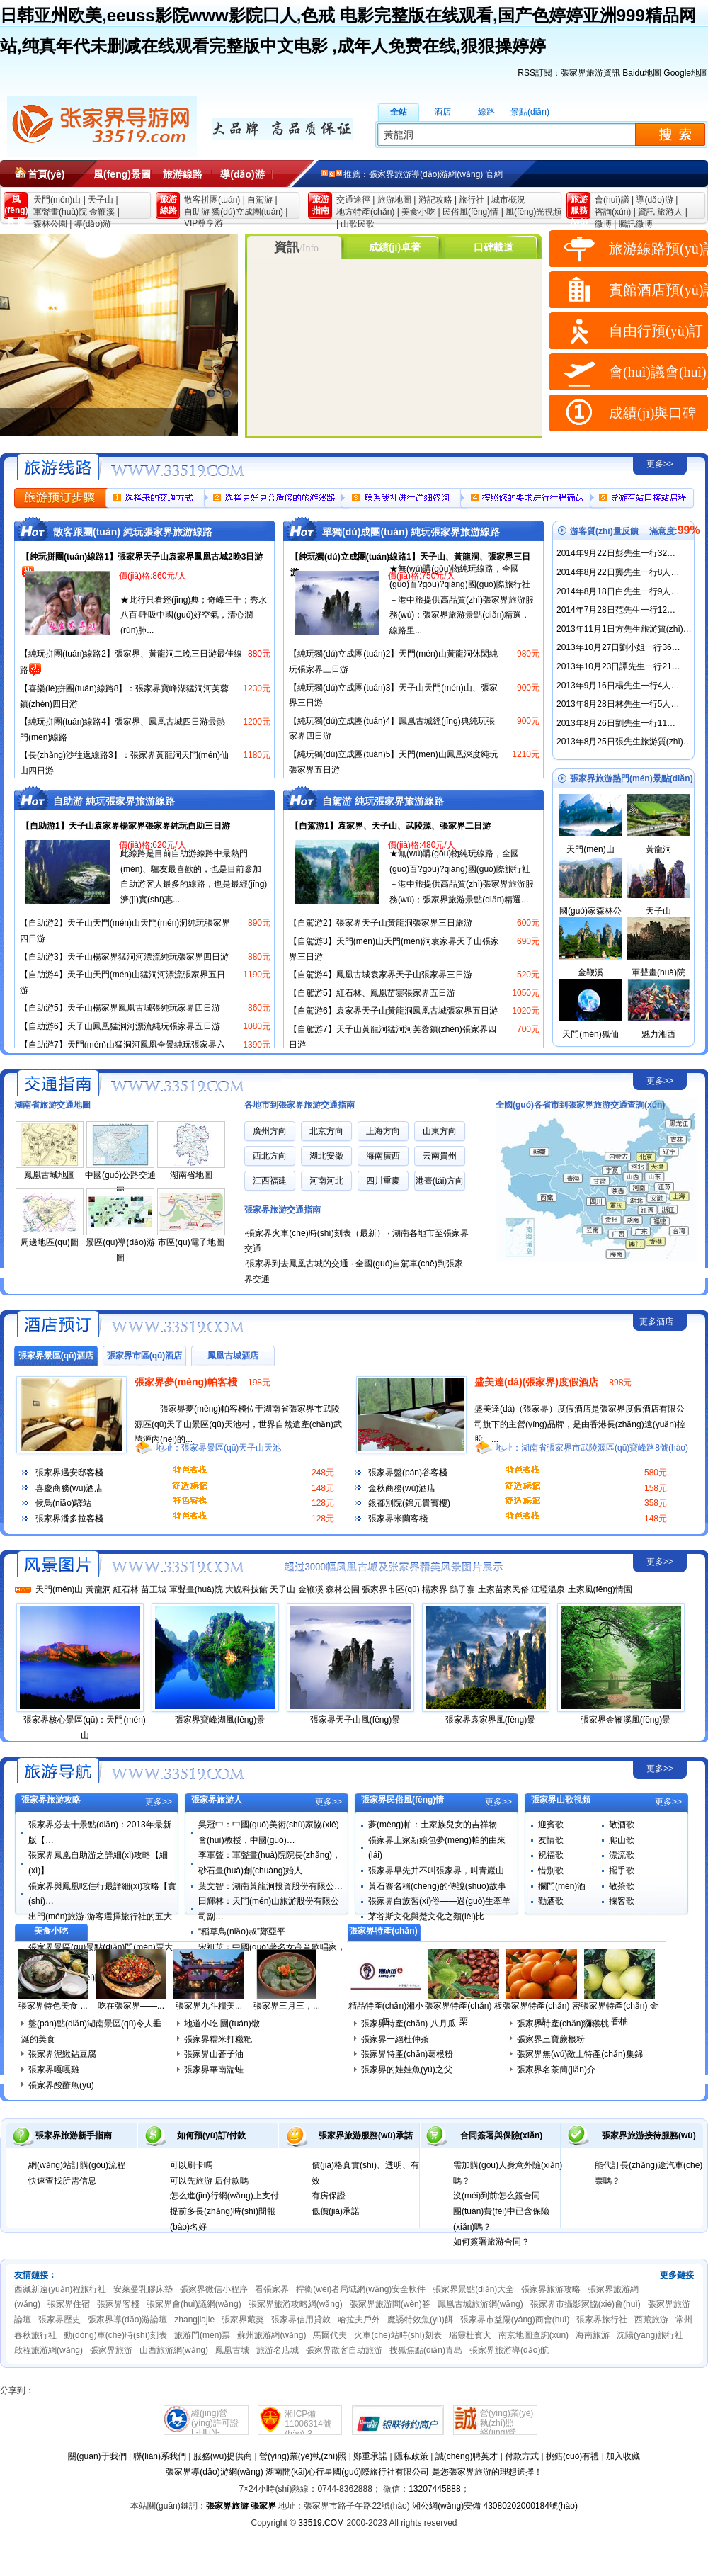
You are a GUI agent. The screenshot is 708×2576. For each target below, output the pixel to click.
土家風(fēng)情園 (600, 1589)
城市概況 (508, 200)
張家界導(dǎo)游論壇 (127, 2320)
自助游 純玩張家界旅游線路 (114, 801)
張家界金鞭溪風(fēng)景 (625, 1720)
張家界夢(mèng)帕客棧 (186, 1382)
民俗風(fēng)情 (470, 212)
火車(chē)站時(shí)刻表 (397, 2335)
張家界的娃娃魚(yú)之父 (406, 2070)
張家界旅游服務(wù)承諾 (366, 2135)
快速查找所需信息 (62, 2181)
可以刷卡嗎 (191, 2165)
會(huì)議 (612, 200)
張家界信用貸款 (301, 2320)
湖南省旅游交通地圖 (52, 1105)
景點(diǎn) (529, 112)
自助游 (197, 212)
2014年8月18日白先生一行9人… (617, 591)
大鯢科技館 (246, 1589)
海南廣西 (383, 1156)
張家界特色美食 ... (52, 2006)
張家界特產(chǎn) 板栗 (464, 2013)
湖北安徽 (326, 1156)
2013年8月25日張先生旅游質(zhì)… (624, 742)
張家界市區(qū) (390, 1589)
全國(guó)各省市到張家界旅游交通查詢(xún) (580, 1105)
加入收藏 (623, 2456)
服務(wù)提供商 (222, 2456)
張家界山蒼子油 (214, 2054)
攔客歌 (621, 1901)
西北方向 (270, 1156)
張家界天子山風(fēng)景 (355, 1720)
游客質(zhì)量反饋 (604, 531)
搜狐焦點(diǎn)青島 (425, 2350)
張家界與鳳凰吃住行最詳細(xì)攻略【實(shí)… (102, 1894)
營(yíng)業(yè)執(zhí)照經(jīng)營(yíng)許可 (506, 2427)
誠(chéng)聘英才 (466, 2456)
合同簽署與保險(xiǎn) (501, 2135)
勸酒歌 (551, 1901)
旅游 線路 (168, 204)
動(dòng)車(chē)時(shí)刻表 (115, 2335)
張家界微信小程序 (214, 2289)
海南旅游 (593, 2335)
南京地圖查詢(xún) (533, 2335)
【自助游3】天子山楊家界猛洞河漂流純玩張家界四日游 (124, 957)
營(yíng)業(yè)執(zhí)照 (302, 2456)
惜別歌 (551, 1871)
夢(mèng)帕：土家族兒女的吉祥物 (432, 1824)
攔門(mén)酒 (562, 1886)
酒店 (442, 112)
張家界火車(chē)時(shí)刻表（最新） (315, 1233)
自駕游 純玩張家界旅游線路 (383, 801)
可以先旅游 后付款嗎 (209, 2181)
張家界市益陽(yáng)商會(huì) (515, 2320)
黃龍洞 (658, 849)
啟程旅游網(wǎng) (48, 2350)
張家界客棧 (118, 2304)
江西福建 (270, 1181)
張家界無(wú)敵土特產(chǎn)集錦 (580, 2054)
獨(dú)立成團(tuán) (247, 212)
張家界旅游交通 (56, 1081)
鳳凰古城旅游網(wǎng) (480, 2304)
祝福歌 (551, 1855)
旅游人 (670, 212)
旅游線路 (182, 174)
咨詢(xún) (613, 212)
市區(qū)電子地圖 (191, 1242)
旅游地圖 (394, 200)
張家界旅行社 (601, 2320)
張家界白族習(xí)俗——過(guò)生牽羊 (439, 1901)
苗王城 (153, 1589)
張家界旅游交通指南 (282, 1210)
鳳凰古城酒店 (232, 1356)
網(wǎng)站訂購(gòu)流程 (76, 2165)
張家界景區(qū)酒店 (56, 1356)
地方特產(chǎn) (365, 212)
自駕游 (260, 200)
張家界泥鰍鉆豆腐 (62, 2054)
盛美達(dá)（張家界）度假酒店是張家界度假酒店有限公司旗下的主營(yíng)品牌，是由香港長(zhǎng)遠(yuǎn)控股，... (579, 1424)
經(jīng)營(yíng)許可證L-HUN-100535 (215, 2427)
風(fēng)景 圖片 (16, 207)
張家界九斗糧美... (209, 2006)
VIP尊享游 (203, 223)
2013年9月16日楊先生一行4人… (617, 686)
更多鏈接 (677, 2275)
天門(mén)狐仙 (590, 1034)
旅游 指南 (320, 204)
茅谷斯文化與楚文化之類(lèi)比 (426, 1917)
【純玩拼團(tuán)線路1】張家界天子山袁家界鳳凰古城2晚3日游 (142, 557)
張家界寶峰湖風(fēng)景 (220, 1720)
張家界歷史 (59, 2320)
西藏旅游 (651, 2320)
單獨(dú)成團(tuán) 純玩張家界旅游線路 (411, 532)
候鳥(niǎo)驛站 (63, 1503)
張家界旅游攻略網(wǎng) (296, 2304)
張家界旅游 (111, 2350)
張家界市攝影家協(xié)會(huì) (585, 2304)
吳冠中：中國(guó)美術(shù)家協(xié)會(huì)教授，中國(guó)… (268, 1832)
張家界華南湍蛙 (214, 2070)
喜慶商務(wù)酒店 (69, 1488)
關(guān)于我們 (97, 2456)
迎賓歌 (551, 1824)
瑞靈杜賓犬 (470, 2335)
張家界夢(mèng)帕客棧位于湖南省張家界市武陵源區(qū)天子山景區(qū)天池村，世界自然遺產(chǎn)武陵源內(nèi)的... (238, 1424)
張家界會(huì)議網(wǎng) (194, 2304)
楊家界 (434, 1589)
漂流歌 (621, 1855)
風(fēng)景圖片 (122, 178)
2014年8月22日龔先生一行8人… (617, 572)
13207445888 (434, 2489)
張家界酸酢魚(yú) (61, 2085)
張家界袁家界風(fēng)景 (490, 1720)
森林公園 (50, 224)
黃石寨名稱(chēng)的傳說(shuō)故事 (437, 1886)
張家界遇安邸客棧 (69, 1472)
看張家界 (272, 2289)
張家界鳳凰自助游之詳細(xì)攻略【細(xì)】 (98, 1863)
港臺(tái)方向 (440, 1181)
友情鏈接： (35, 2275)
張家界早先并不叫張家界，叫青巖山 (436, 1871)
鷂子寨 (462, 1589)
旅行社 (471, 200)
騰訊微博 (636, 224)
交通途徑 (353, 200)
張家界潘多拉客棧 (69, 1519)
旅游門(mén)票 (202, 2335)
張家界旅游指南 (56, 1769)
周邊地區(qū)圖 (49, 1242)
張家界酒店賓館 (56, 1322)
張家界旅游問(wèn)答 (390, 2304)
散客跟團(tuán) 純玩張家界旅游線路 (132, 532)
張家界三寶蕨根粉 (551, 2039)
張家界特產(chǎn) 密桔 (542, 2013)
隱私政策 (411, 2456)
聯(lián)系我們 (159, 2456)
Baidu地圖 (641, 73)
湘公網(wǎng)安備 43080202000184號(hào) (495, 2506)
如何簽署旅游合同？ (491, 2242)
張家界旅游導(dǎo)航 (509, 2350)
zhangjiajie (194, 2320)
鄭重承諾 (370, 2456)
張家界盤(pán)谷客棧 (407, 1472)
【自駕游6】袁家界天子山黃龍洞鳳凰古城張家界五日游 (393, 1011)
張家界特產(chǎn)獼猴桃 (563, 2024)
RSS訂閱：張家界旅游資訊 (569, 73)
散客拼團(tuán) (212, 200)
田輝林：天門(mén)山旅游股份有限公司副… (268, 1909)
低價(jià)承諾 (336, 2211)
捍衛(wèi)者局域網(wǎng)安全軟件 (361, 2289)
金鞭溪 (102, 212)
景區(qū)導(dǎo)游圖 (120, 1250)
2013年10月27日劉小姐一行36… (618, 647)
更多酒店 (656, 1322)
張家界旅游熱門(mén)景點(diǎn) (631, 778)
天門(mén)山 (57, 200)
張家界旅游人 (216, 1800)
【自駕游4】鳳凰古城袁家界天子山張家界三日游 (380, 975)
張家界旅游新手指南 (73, 2135)
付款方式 (522, 2456)
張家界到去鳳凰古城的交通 (297, 1264)
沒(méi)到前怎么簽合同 (496, 2196)
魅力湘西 (658, 1034)
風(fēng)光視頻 (533, 212)
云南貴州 (440, 1156)
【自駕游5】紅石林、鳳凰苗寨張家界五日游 (372, 993)
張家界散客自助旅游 (344, 2350)
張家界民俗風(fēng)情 (402, 1800)
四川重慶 (383, 1181)
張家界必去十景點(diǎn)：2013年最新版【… (99, 1832)
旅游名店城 (277, 2350)
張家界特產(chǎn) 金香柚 (619, 2013)
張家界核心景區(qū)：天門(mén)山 (84, 1727)
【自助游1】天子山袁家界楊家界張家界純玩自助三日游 (125, 826)
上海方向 (383, 1131)
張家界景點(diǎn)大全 (473, 2289)
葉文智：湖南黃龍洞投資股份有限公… (270, 1886)
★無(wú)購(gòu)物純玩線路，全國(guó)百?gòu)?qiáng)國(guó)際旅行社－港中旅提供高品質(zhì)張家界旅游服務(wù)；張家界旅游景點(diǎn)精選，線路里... (461, 599)
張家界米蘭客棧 (398, 1519)
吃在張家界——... (131, 2006)
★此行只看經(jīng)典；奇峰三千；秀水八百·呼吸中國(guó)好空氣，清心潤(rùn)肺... (193, 615)
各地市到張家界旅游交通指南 (299, 1105)
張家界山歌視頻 (560, 1800)
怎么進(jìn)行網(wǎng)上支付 (224, 2196)
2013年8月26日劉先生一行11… (615, 723)
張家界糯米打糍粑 (218, 2039)
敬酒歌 (621, 1824)
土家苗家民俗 (503, 1589)
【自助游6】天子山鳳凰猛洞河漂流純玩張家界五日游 (120, 1026)
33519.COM (321, 2523)
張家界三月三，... (286, 2006)
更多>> (659, 464)
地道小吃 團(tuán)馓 (222, 2024)
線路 (486, 112)
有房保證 (329, 2196)
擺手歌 (621, 1871)
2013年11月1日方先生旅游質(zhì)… (624, 629)
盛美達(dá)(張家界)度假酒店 (536, 1382)
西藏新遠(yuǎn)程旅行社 (60, 2289)
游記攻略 (435, 200)
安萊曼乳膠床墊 (143, 2289)
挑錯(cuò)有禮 (572, 2456)
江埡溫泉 (548, 1589)
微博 (603, 224)
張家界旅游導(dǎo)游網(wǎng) (102, 126)
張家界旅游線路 (56, 465)
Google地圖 (685, 73)
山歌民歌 (358, 224)
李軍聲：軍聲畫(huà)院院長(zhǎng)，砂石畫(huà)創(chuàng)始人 (269, 1863)
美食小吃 (418, 212)
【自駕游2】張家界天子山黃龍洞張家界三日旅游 (380, 923)
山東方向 (440, 1131)
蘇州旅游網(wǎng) (271, 2335)
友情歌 (551, 1840)
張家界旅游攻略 (51, 1800)
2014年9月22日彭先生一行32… (615, 553)
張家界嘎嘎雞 (53, 2070)
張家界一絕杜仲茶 (395, 2039)
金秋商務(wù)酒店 (401, 1488)
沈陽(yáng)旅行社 (650, 2335)
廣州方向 (270, 1131)
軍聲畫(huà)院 (60, 212)
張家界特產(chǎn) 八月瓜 (408, 2024)
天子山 (100, 200)
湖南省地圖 (191, 1175)
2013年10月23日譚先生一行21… (618, 666)
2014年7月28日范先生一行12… (615, 610)
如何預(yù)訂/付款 (211, 2135)
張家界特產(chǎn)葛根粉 (407, 2054)
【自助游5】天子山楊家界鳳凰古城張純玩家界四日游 (120, 1008)
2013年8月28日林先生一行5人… (617, 704)
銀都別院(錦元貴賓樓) (409, 1503)
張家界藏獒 (243, 2320)
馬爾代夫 (330, 2335)
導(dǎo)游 (242, 174)
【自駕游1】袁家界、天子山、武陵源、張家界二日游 (390, 826)
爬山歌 (621, 1840)
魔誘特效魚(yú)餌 (420, 2320)
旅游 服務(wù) (579, 207)
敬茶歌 (621, 1886)
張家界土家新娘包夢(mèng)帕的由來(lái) (437, 1848)
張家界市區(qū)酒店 (145, 1356)
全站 (398, 112)
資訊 (646, 212)
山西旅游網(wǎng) (173, 2350)
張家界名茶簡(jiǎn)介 (556, 2070)
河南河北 (326, 1181)
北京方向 (326, 1131)
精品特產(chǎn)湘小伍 (385, 2013)
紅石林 (126, 1589)
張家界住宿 (68, 2304)
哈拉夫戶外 (359, 2320)
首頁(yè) (46, 174)
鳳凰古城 (232, 2350)
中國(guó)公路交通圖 (120, 1183)
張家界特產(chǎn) (383, 1931)
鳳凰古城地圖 (49, 1175)
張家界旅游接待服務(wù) (649, 2135)
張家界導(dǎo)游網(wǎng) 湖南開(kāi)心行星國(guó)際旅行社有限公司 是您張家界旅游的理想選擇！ (354, 2472)
